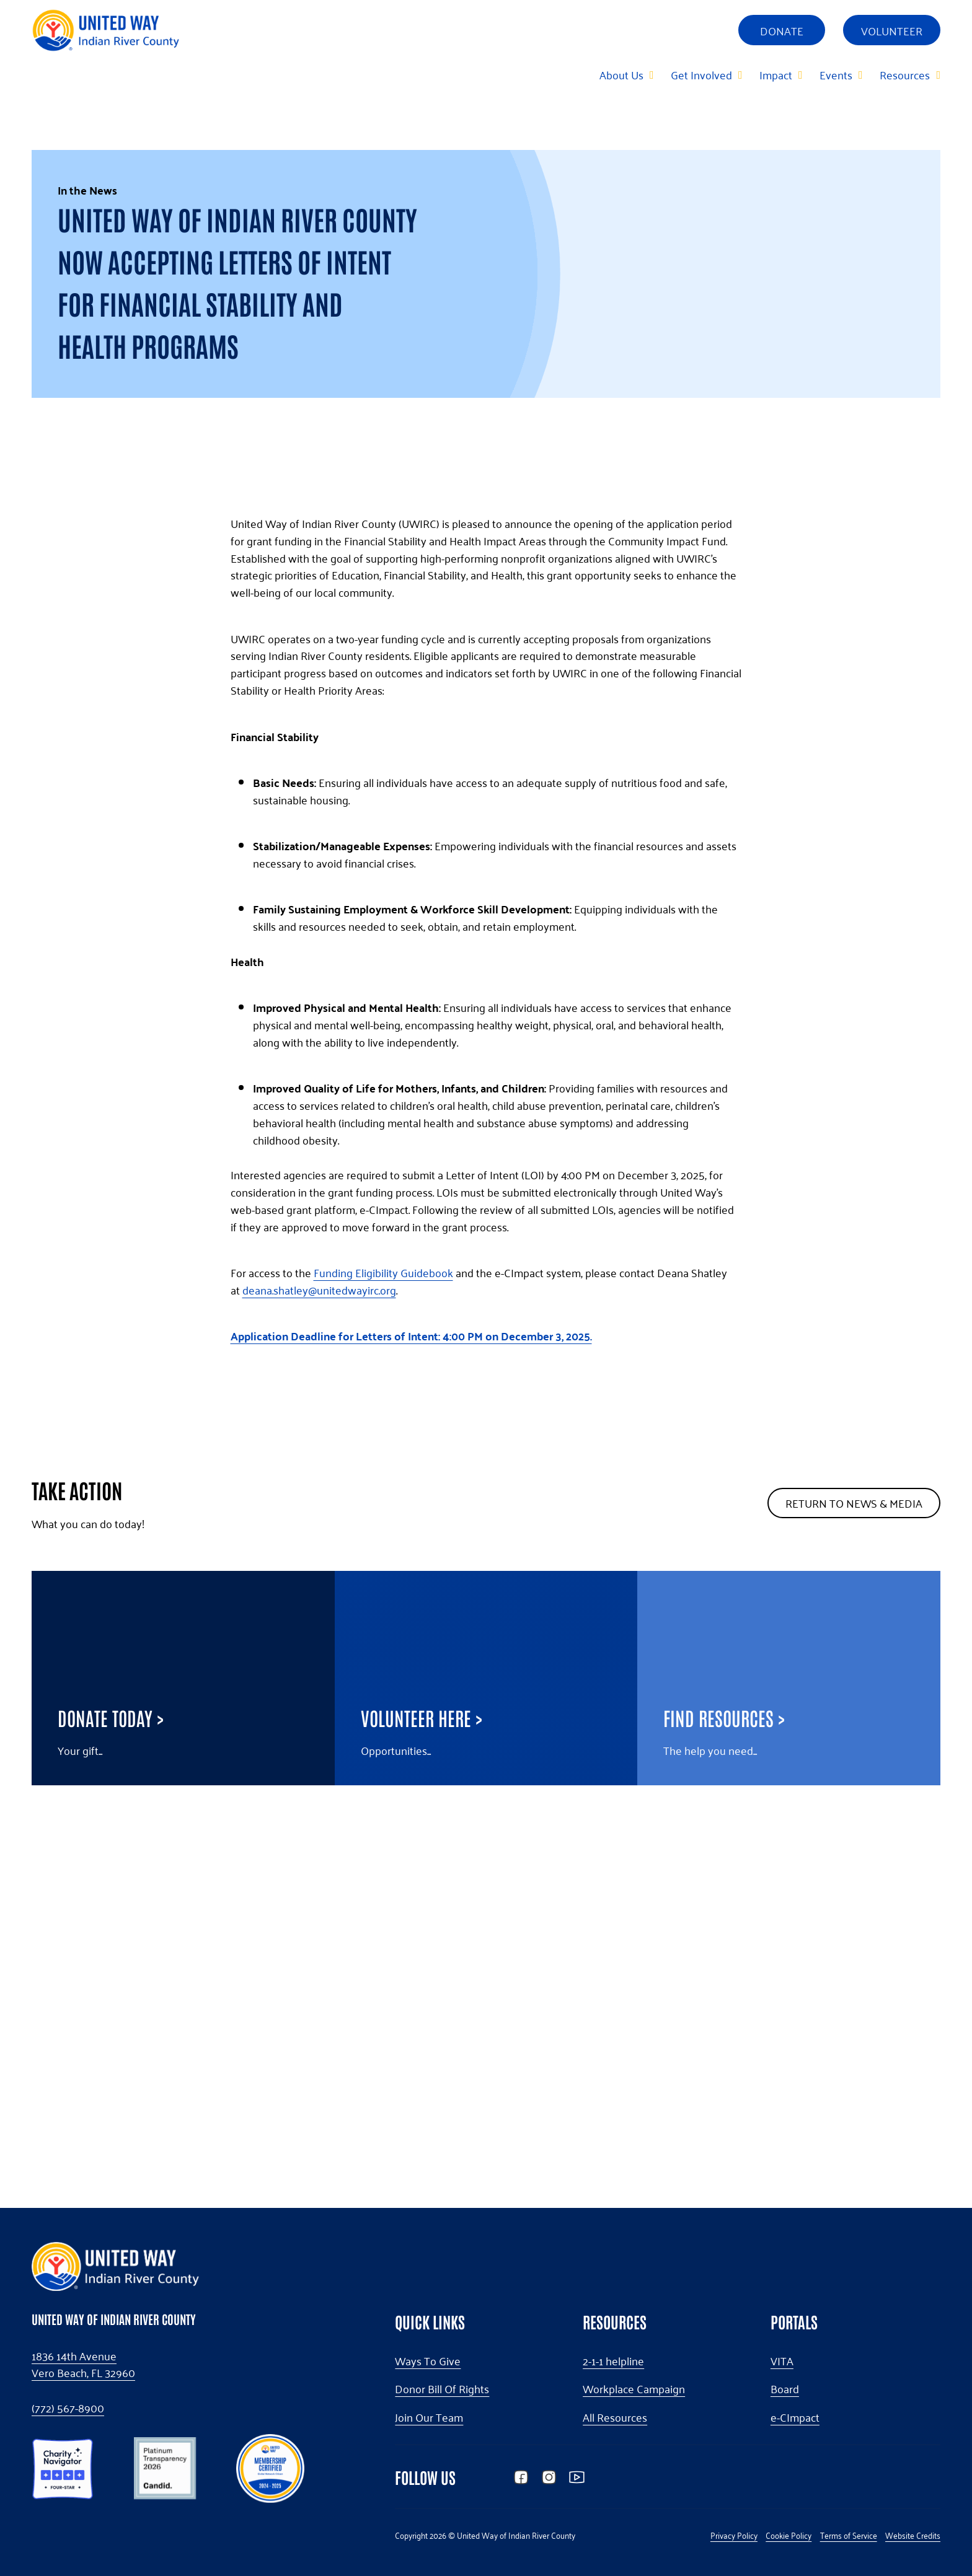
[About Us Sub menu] (651, 74)
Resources (905, 74)
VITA (782, 2361)
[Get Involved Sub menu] (740, 74)
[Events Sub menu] (860, 74)
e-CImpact (795, 2417)
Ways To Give (428, 2361)
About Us (621, 74)
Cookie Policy (788, 2535)
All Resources (615, 2417)
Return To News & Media (853, 1876)
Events (836, 74)
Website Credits (912, 2535)
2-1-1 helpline (613, 2361)
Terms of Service (848, 2535)
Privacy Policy (734, 2535)
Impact (775, 74)
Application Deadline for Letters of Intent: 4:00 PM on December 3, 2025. (411, 1709)
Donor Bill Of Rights (442, 2389)
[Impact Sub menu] (800, 74)
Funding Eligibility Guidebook (383, 1645)
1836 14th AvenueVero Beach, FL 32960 (83, 2364)
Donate (781, 30)
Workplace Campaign (634, 2389)
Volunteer (891, 30)
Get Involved (701, 74)
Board (785, 2389)
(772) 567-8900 (68, 2408)
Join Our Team (429, 2417)
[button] (63, 2466)
